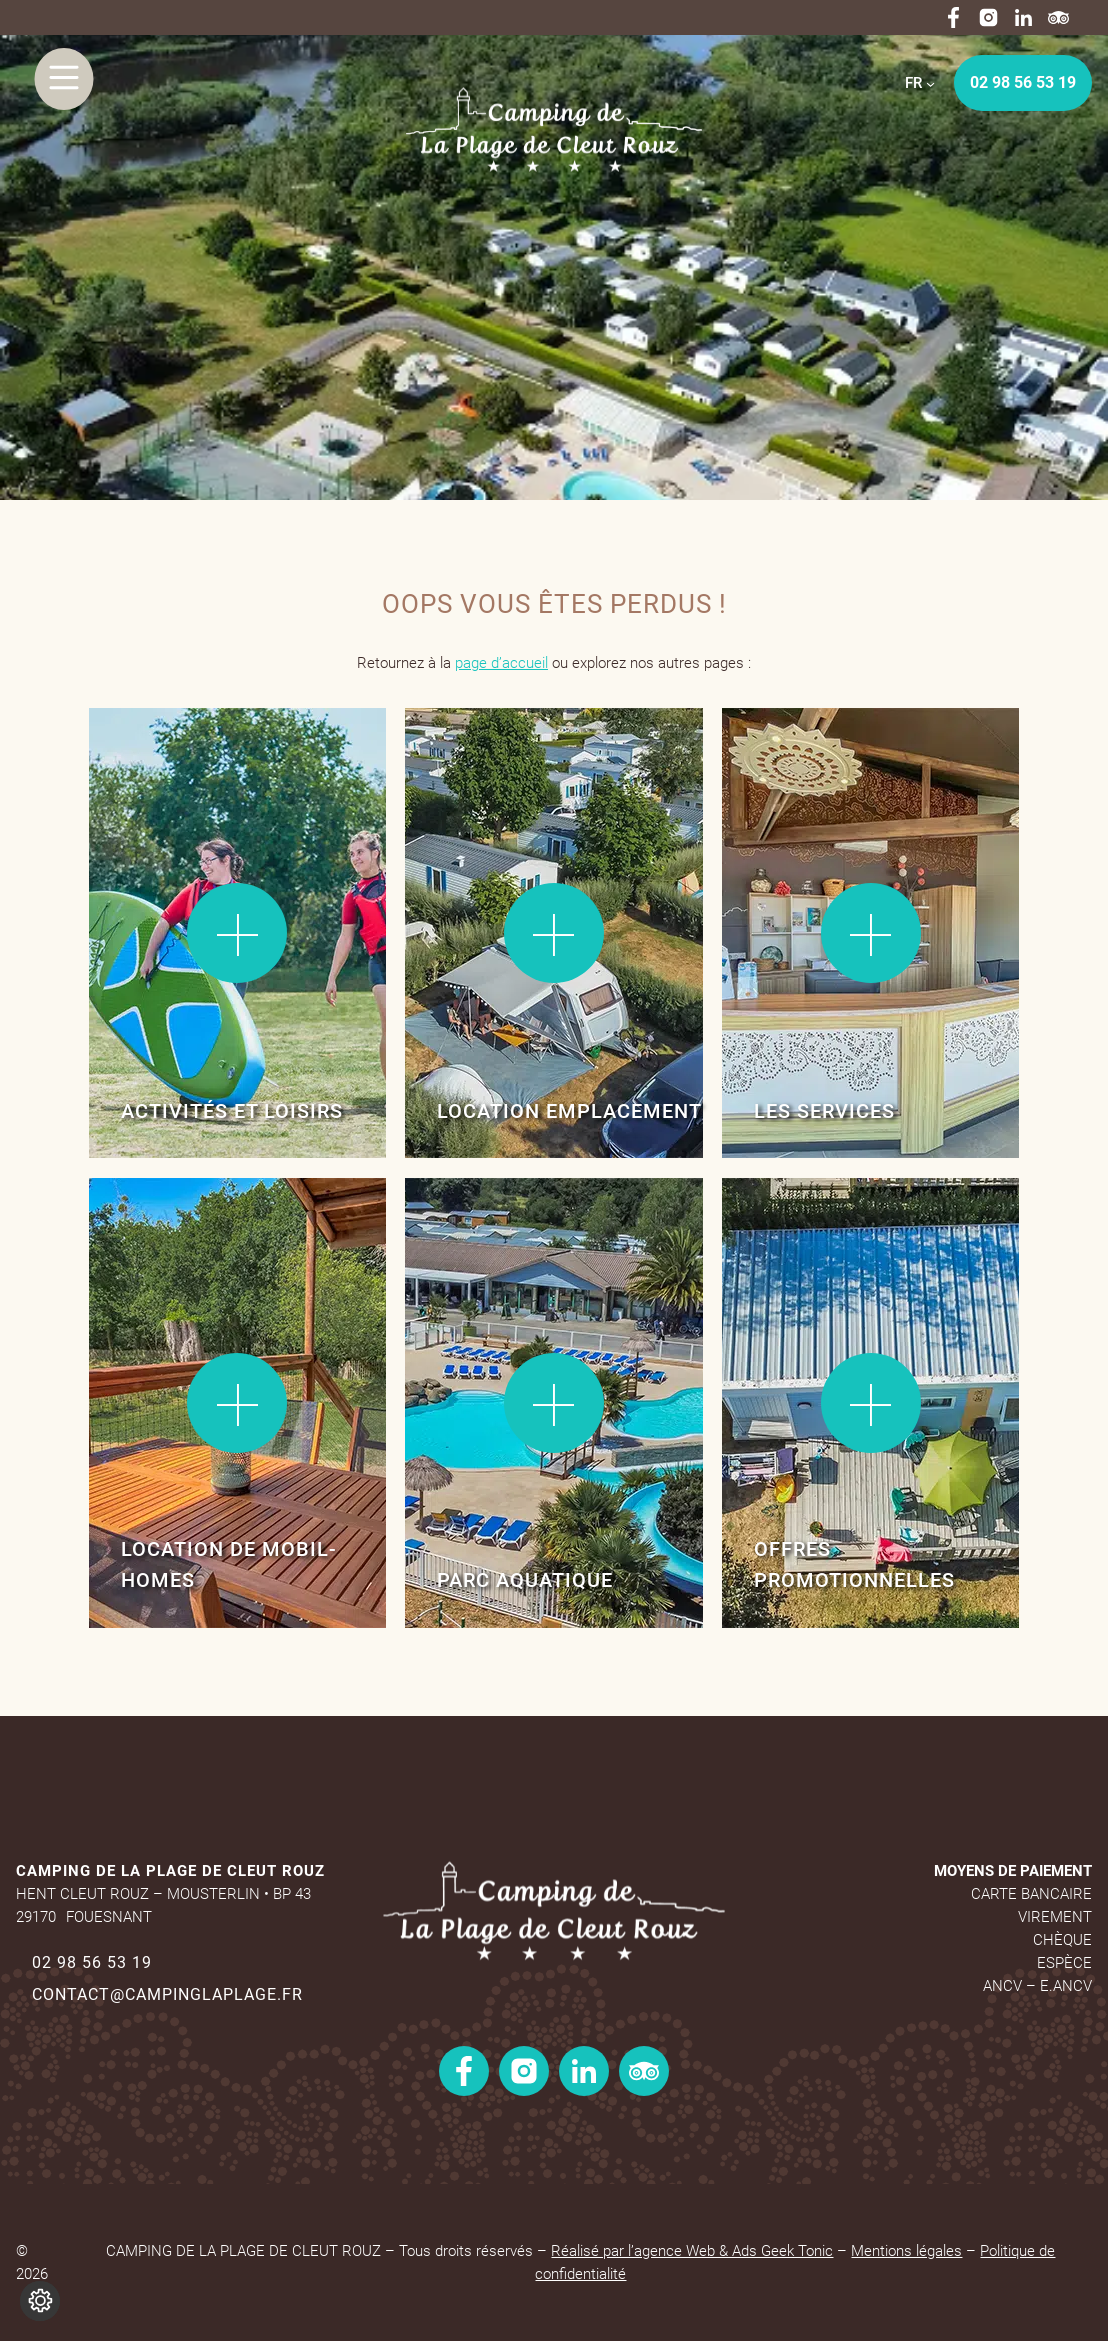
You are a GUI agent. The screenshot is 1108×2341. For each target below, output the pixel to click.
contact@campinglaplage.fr (167, 1994)
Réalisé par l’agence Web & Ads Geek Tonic (692, 2251)
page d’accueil (501, 663)
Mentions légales (906, 2251)
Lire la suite (154, 772)
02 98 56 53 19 (1023, 82)
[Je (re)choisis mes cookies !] (40, 2301)
